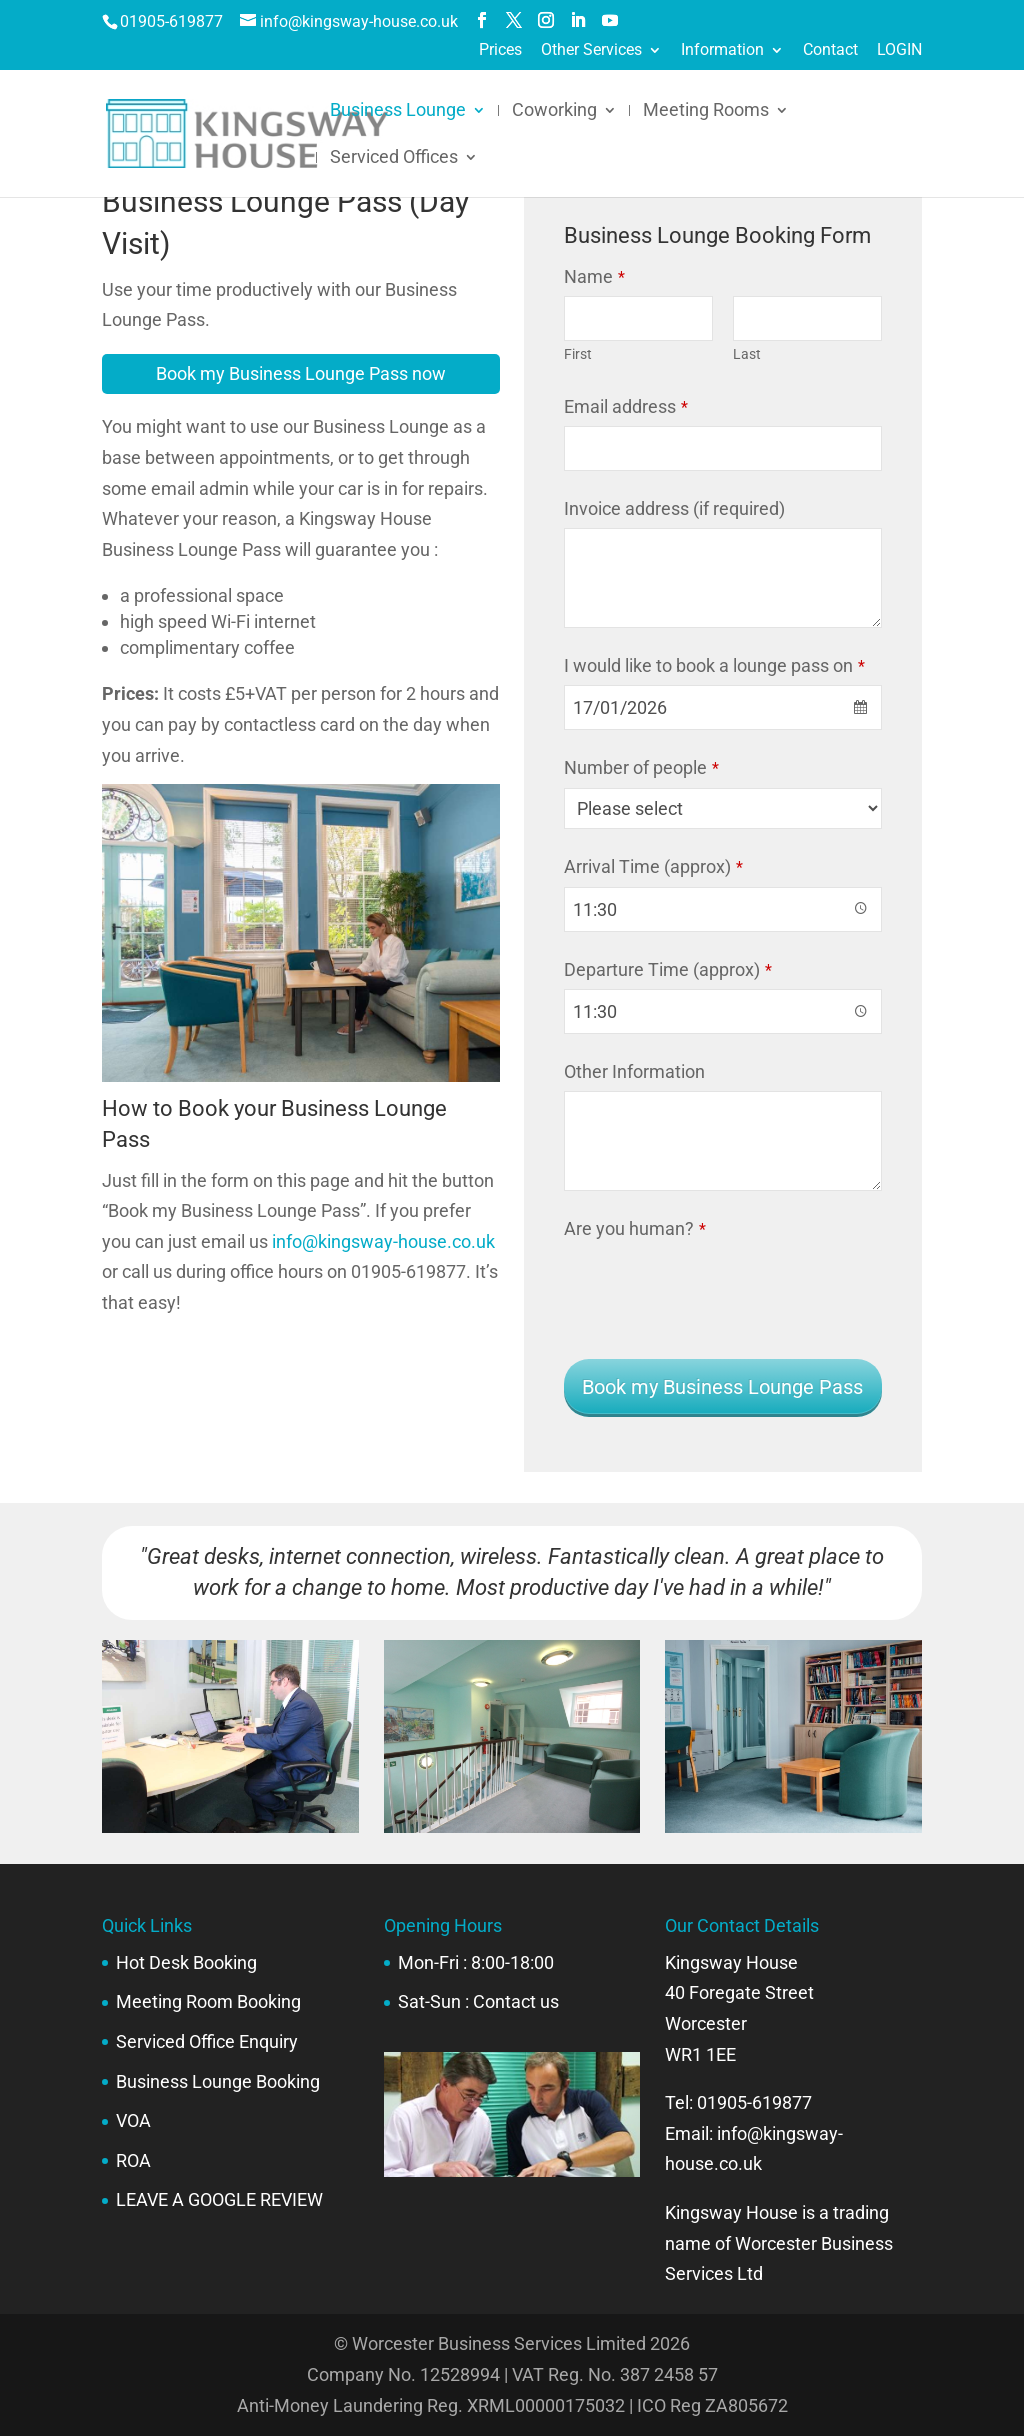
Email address (626, 406)
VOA (133, 2120)
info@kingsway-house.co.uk (383, 1241)
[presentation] (716, 1287)
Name (594, 276)
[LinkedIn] (578, 20)
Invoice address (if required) (674, 508)
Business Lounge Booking (218, 2081)
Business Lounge (398, 111)
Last (747, 354)
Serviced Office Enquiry (207, 2041)
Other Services (591, 50)
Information (722, 50)
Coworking (554, 111)
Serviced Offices (394, 158)
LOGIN (899, 50)
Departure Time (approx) (668, 969)
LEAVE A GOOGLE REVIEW (219, 2199)
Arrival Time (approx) (653, 866)
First (578, 354)
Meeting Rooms (706, 111)
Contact (830, 50)
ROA (133, 2160)
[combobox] (722, 707)
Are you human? (635, 1228)
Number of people (641, 767)
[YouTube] (610, 20)
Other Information (634, 1071)
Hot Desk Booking (186, 1962)
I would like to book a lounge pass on (714, 665)
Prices (500, 50)
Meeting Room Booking (208, 2001)
